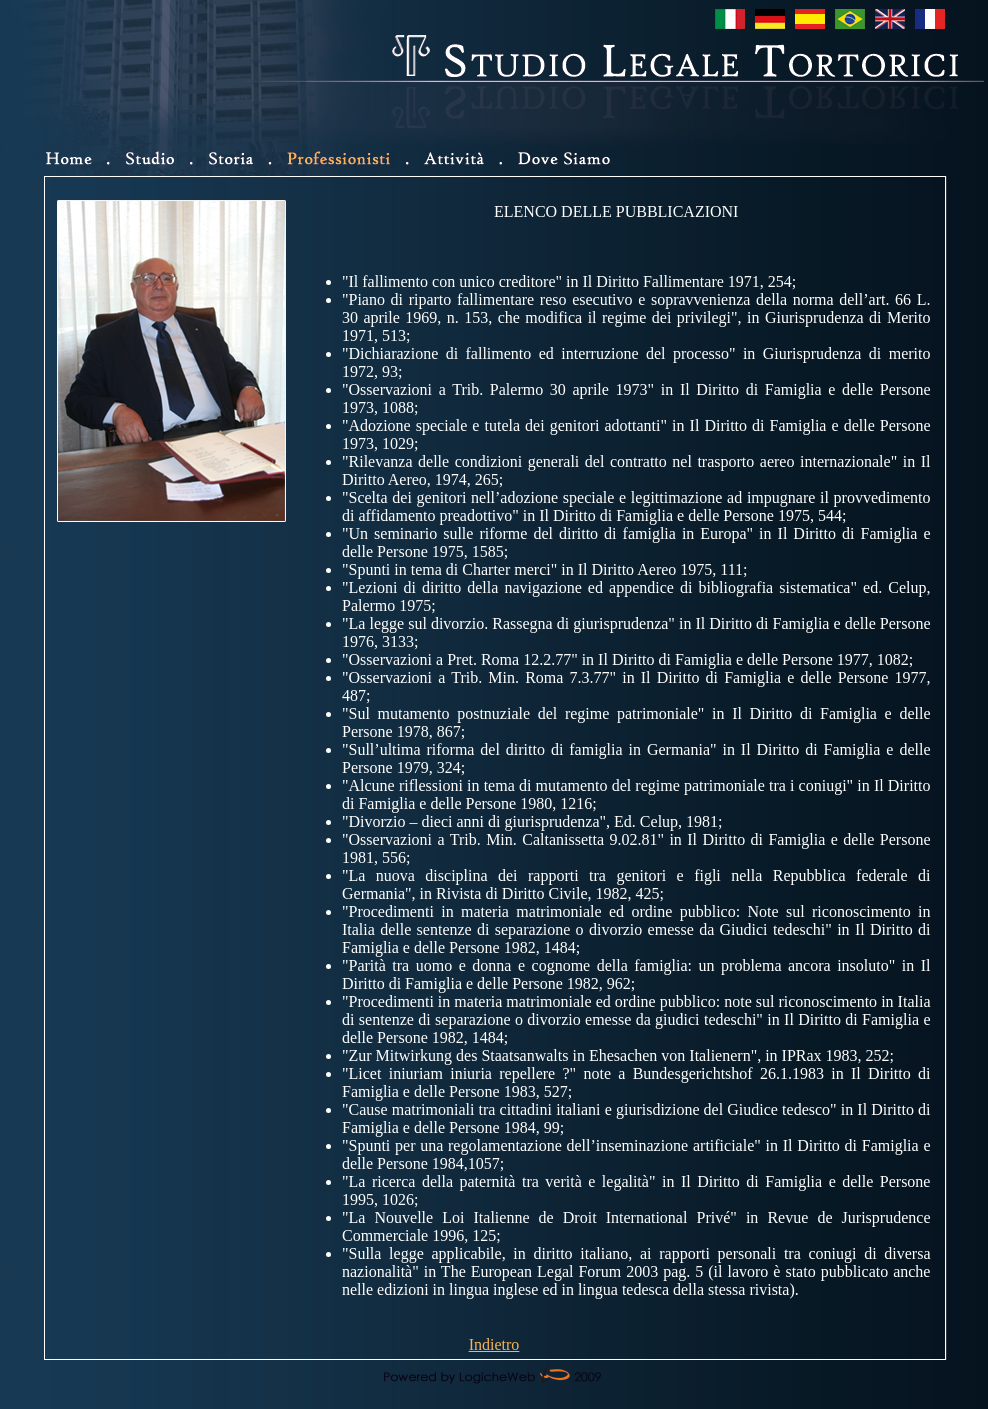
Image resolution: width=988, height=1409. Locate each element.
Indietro (494, 1344)
